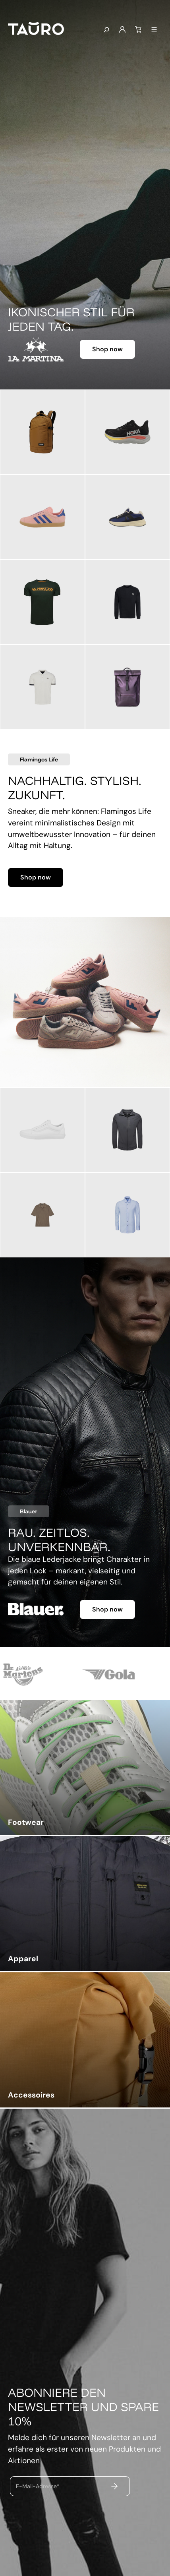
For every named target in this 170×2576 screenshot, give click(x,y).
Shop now (107, 349)
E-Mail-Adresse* (38, 2485)
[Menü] (154, 29)
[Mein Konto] (122, 29)
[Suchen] (106, 30)
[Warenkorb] (138, 29)
